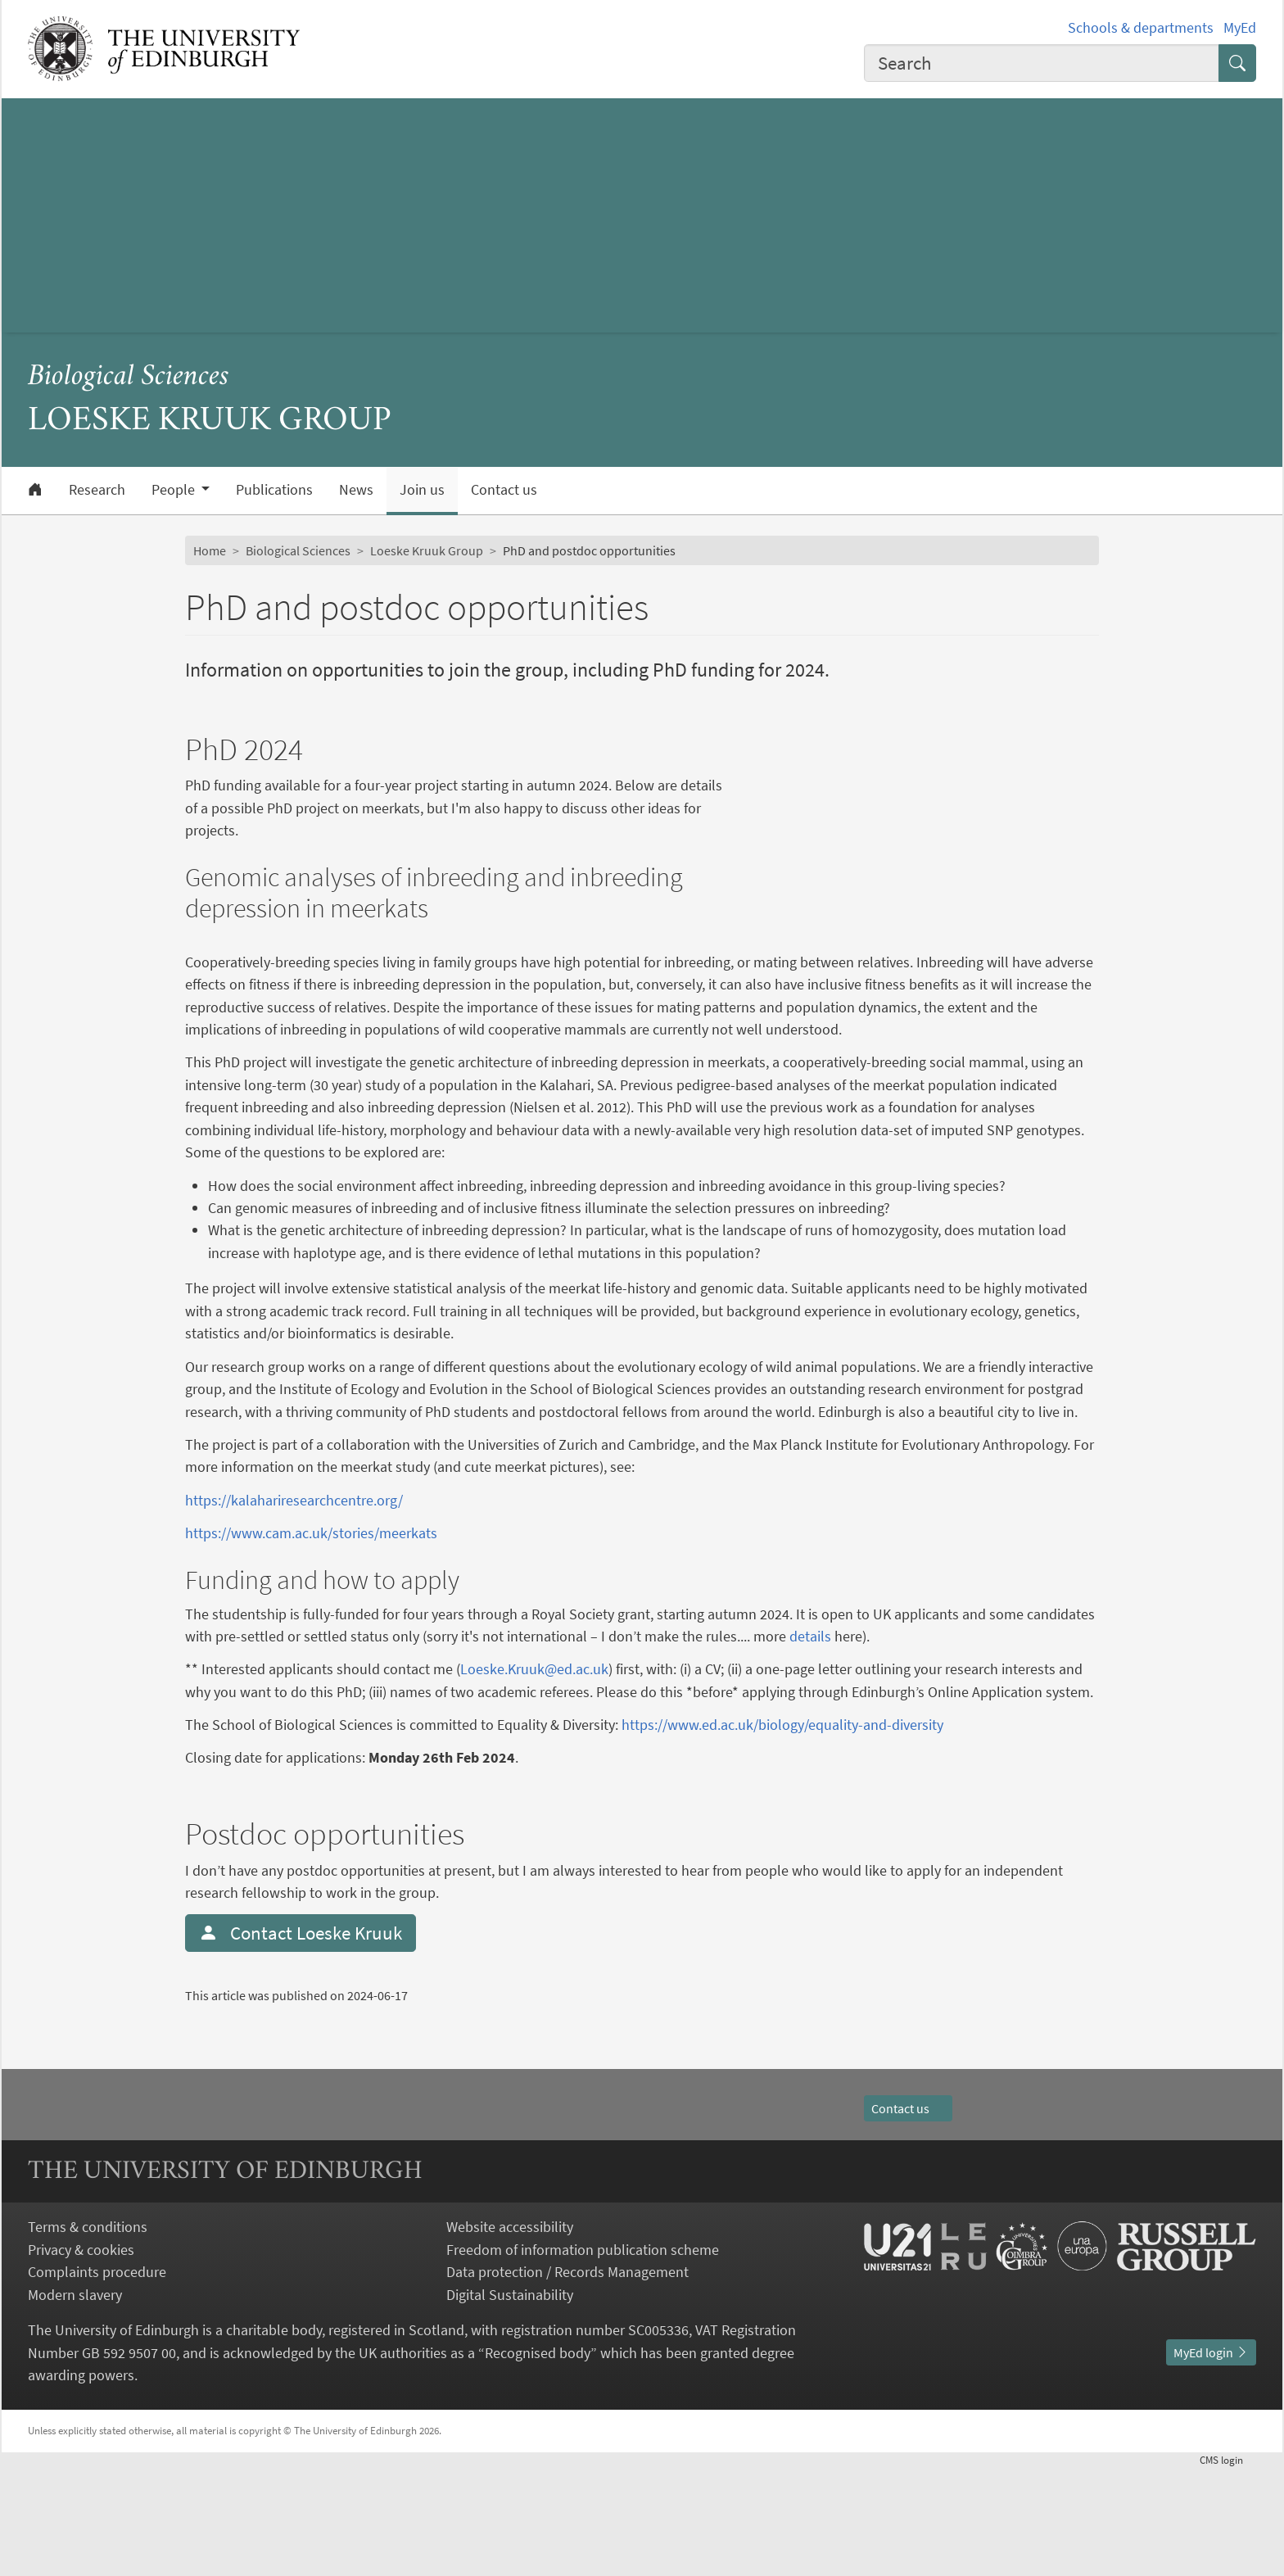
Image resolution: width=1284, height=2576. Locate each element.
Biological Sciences (128, 377)
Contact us (504, 490)
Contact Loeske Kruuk (300, 2041)
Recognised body (537, 2461)
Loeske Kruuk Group (426, 550)
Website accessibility (509, 2335)
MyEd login (1211, 2461)
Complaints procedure (97, 2380)
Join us (422, 490)
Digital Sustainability (509, 2402)
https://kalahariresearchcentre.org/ (294, 1545)
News (356, 490)
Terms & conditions (87, 2335)
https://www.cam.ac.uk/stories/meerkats (311, 1578)
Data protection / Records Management (567, 2380)
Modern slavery (75, 2402)
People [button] (174, 490)
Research (97, 490)
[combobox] (1041, 63)
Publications (274, 490)
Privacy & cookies (81, 2357)
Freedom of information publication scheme (582, 2357)
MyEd (1239, 27)
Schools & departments (1141, 27)
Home (209, 550)
